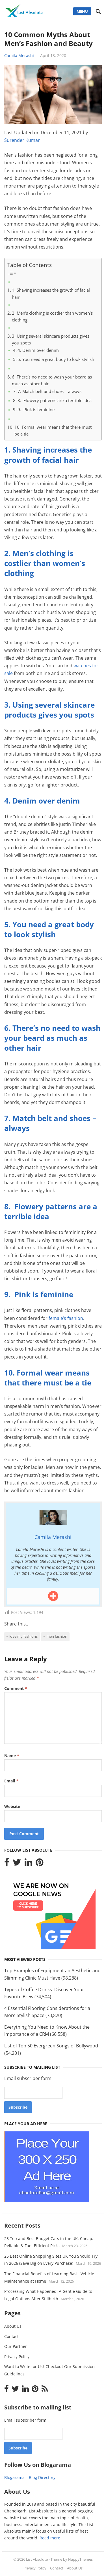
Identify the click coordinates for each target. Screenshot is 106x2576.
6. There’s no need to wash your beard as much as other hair (52, 380)
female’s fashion (66, 1318)
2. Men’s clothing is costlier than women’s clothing (52, 316)
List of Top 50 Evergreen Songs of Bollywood (51, 2046)
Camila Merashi (19, 55)
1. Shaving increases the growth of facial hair (51, 293)
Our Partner (15, 2346)
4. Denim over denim (38, 350)
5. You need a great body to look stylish (56, 359)
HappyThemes (80, 2559)
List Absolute (37, 2559)
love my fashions (23, 1636)
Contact (11, 2336)
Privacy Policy (16, 2356)
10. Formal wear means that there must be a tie (53, 430)
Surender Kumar (22, 140)
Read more (50, 2538)
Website (12, 1806)
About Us (12, 2326)
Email (11, 1781)
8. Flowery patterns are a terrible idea (55, 400)
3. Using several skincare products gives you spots (50, 339)
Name (11, 1755)
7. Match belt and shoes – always (49, 391)
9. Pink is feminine (36, 409)
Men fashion (56, 1636)
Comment (15, 1688)
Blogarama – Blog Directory (29, 2477)
